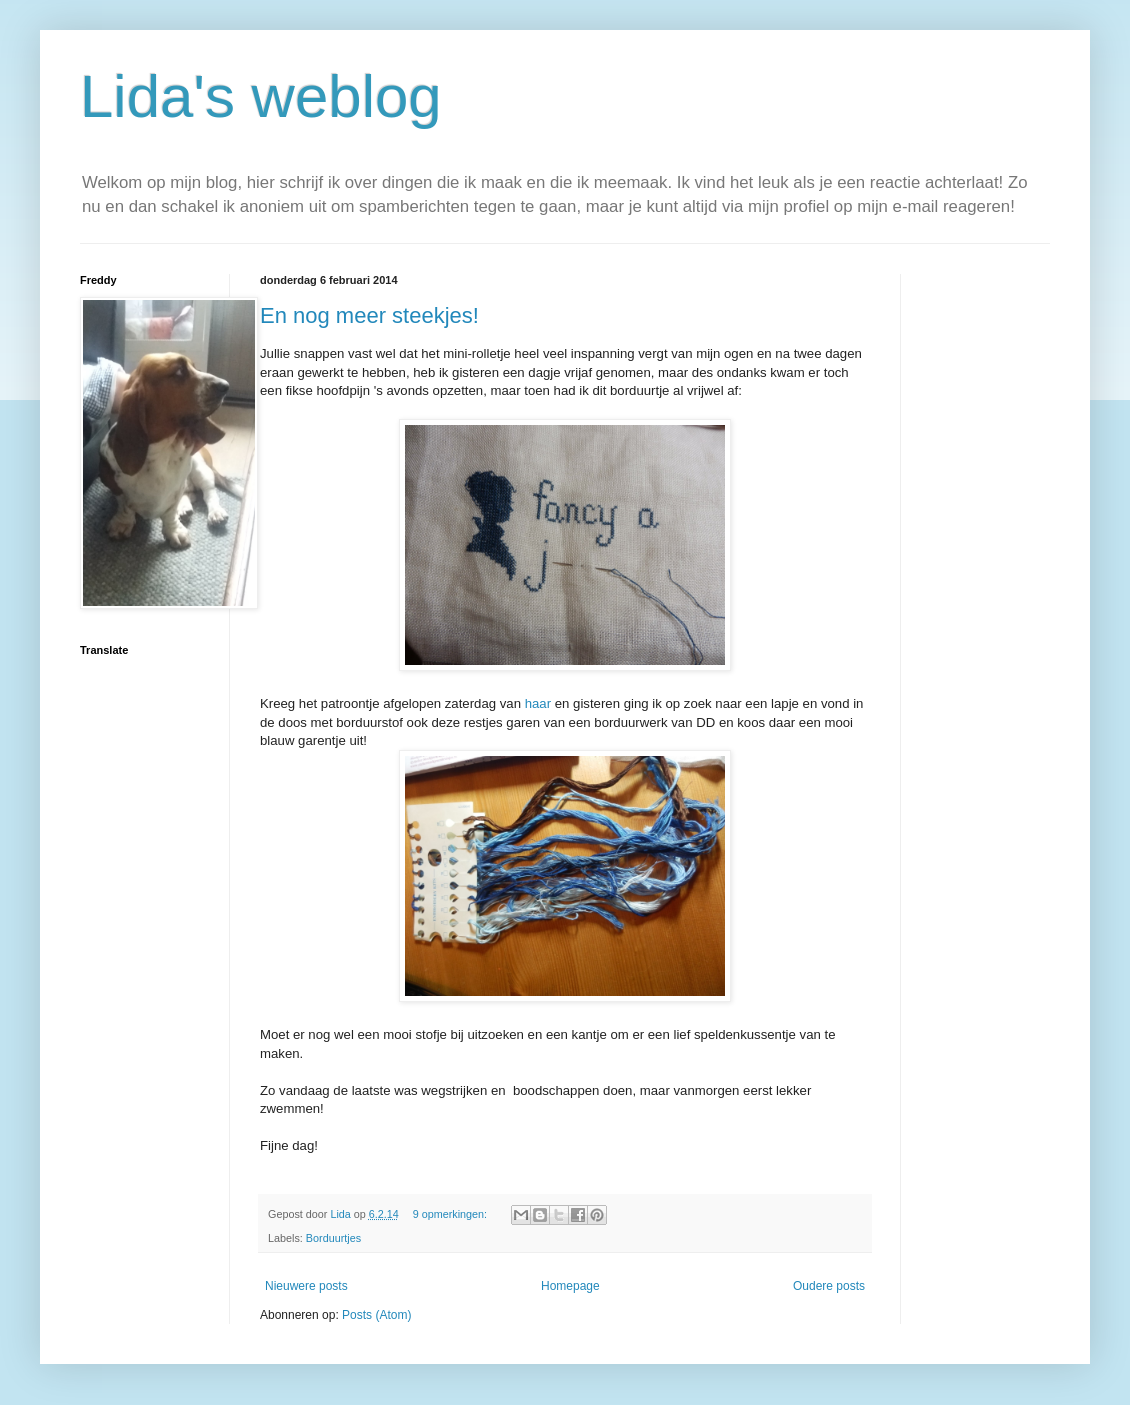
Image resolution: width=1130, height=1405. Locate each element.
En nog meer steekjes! (369, 315)
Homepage (570, 1286)
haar (538, 703)
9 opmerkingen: (451, 1214)
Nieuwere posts (306, 1286)
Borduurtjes (333, 1238)
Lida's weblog (261, 96)
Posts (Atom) (376, 1315)
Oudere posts (829, 1286)
